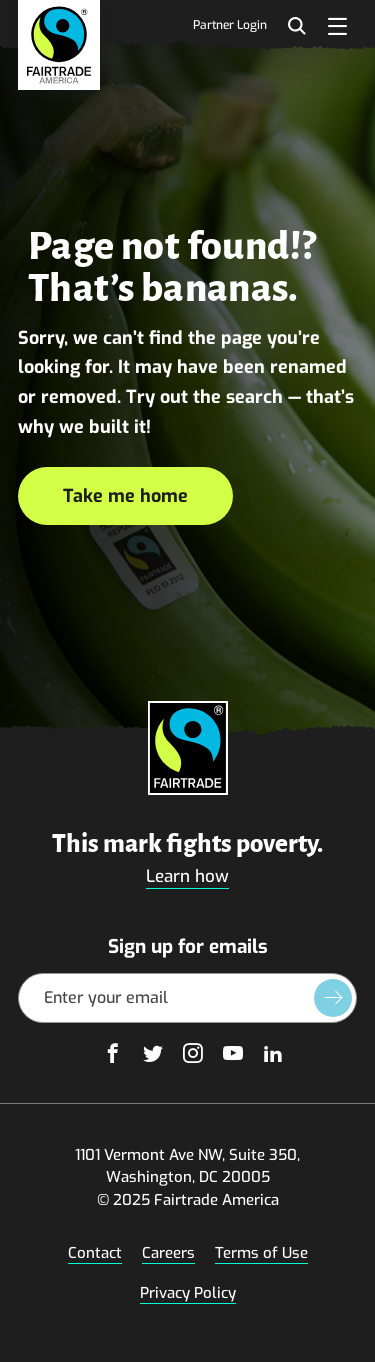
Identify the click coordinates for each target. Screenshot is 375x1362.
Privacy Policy (188, 1293)
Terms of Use (261, 1253)
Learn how (187, 876)
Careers (168, 1253)
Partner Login (230, 26)
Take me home (125, 496)
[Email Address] (187, 998)
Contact (95, 1253)
